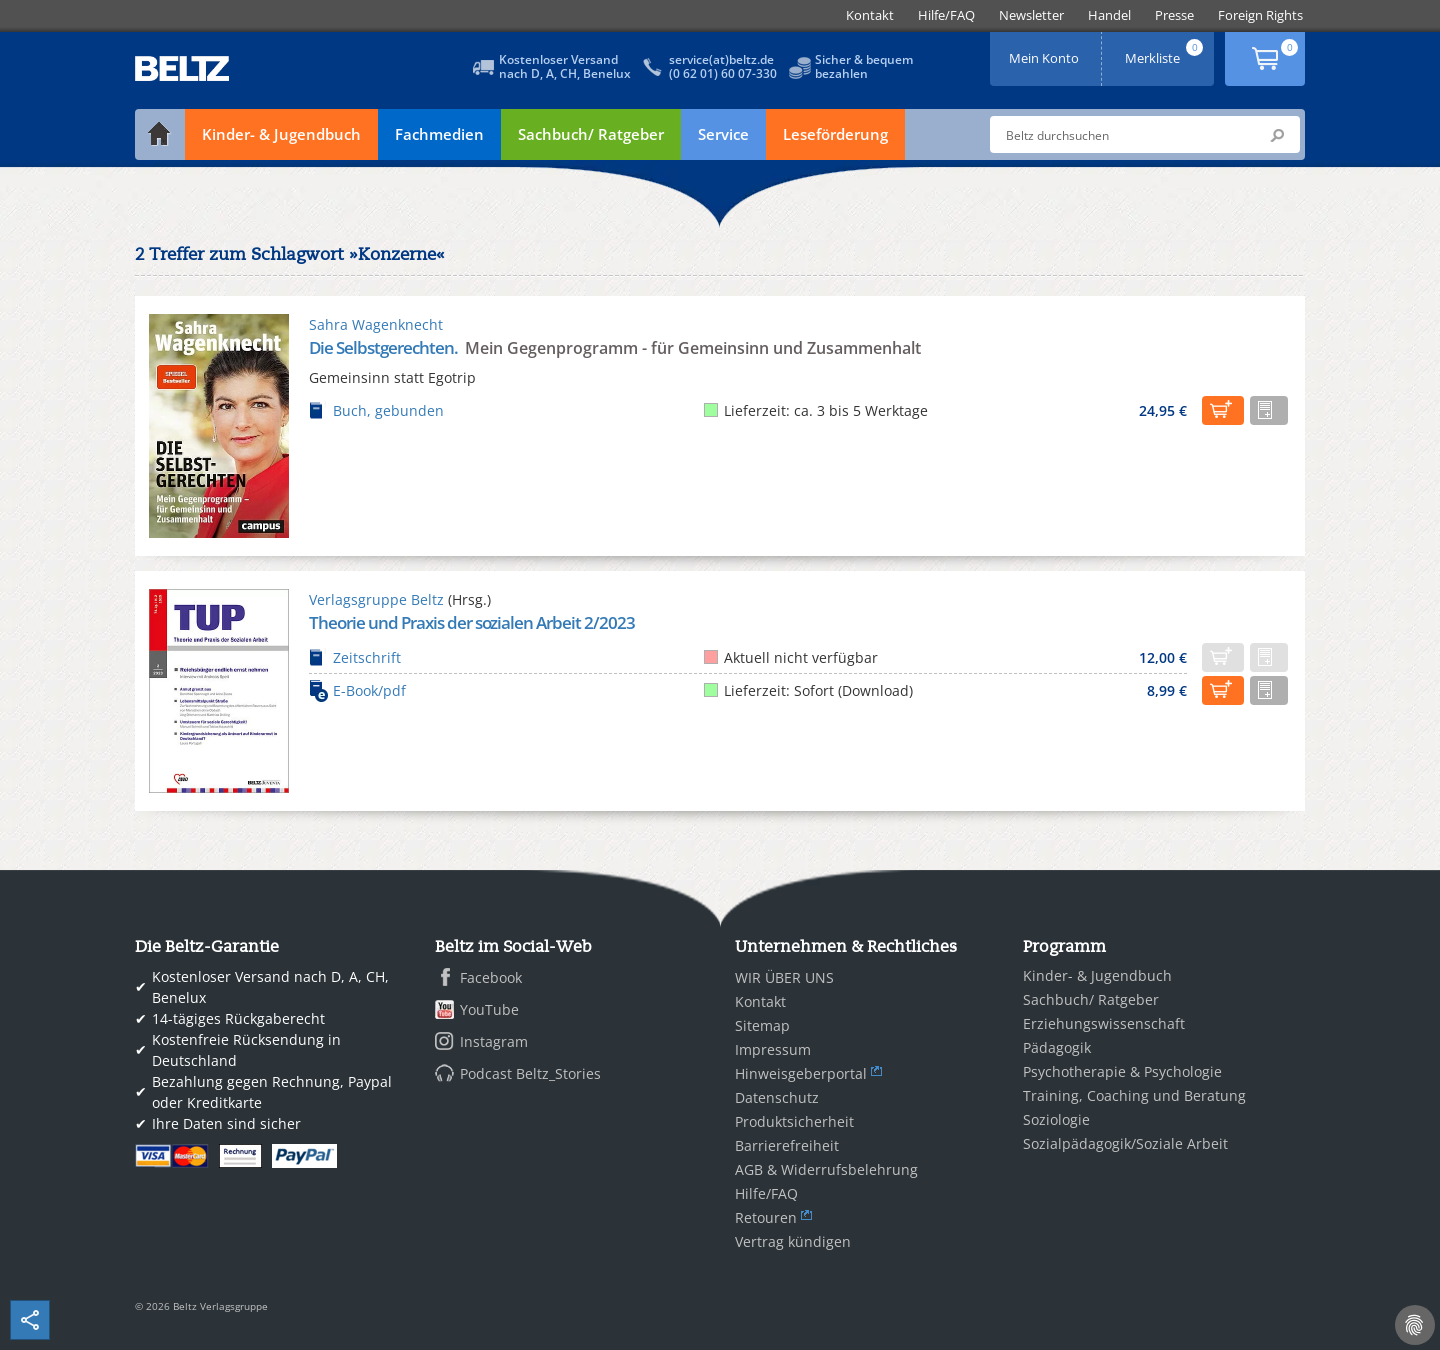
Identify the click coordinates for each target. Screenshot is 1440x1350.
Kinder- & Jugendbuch (281, 134)
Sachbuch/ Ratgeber (591, 134)
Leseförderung (835, 134)
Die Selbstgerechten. (385, 347)
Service (723, 134)
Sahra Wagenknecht (376, 324)
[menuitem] (870, 15)
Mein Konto (1046, 51)
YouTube (489, 1009)
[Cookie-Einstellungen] (1415, 1325)
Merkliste (1166, 51)
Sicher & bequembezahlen (864, 66)
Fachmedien (439, 134)
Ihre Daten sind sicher (226, 1123)
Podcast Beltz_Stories (530, 1073)
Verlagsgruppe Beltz (376, 599)
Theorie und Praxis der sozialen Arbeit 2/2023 (472, 622)
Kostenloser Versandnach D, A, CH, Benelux (565, 66)
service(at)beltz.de (721, 59)
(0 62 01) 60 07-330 (723, 73)
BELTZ (183, 68)
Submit (1277, 135)
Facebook (491, 977)
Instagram (494, 1041)
